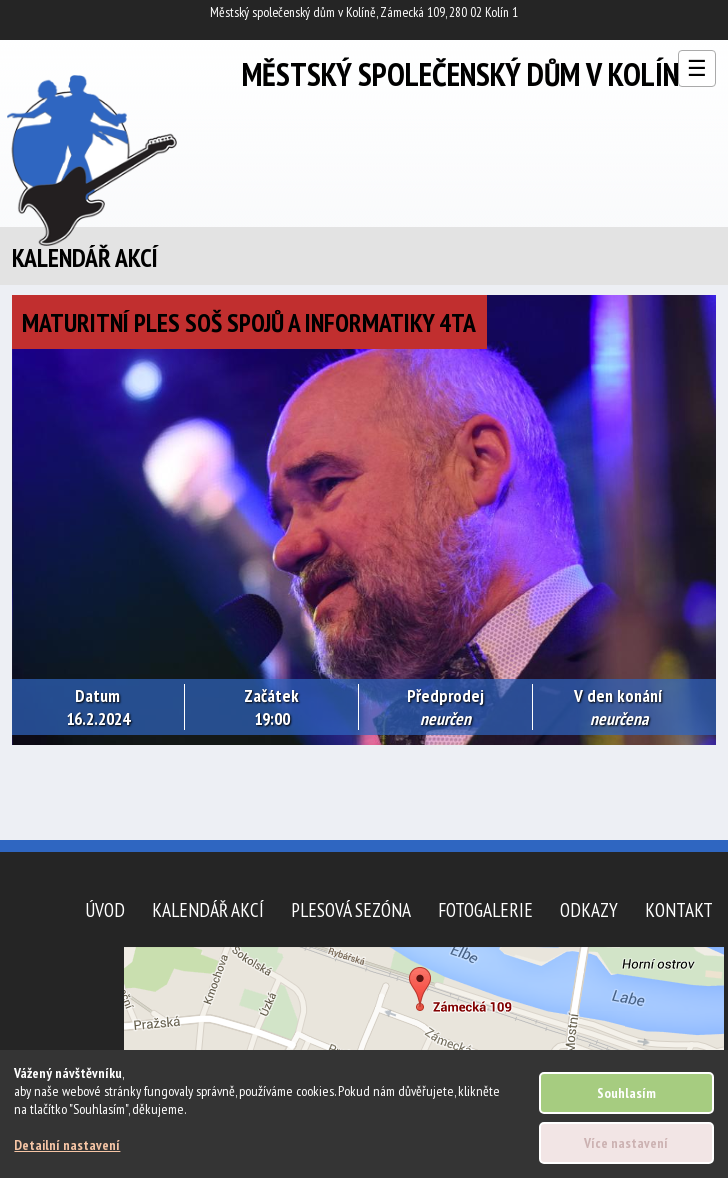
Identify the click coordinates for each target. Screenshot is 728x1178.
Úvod (105, 909)
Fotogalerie (485, 909)
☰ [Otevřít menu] (697, 68)
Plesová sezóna (351, 909)
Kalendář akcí (208, 909)
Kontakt (679, 909)
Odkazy (589, 909)
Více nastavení (626, 1143)
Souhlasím (626, 1093)
